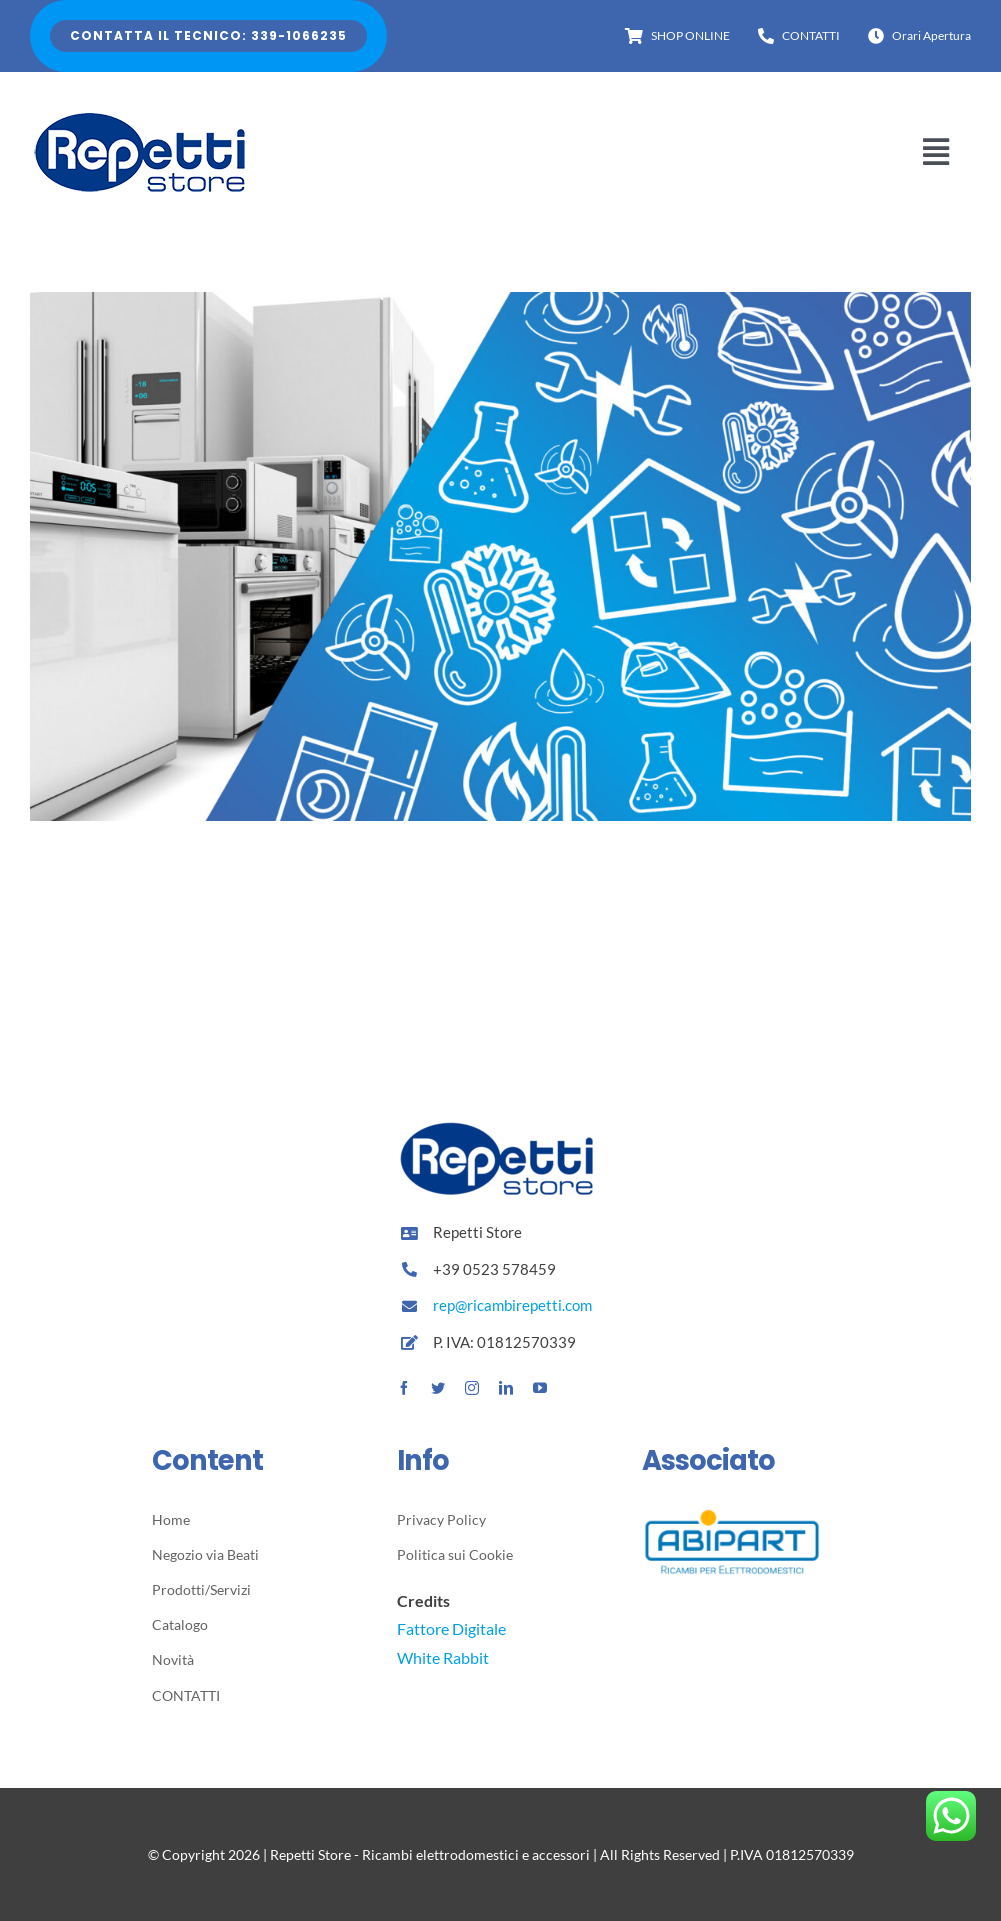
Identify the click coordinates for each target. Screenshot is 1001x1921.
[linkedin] (506, 1388)
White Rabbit (443, 1657)
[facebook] (404, 1388)
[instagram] (472, 1388)
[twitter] (438, 1388)
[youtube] (540, 1388)
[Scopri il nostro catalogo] (500, 305)
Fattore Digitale (451, 1628)
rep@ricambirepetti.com (512, 1305)
